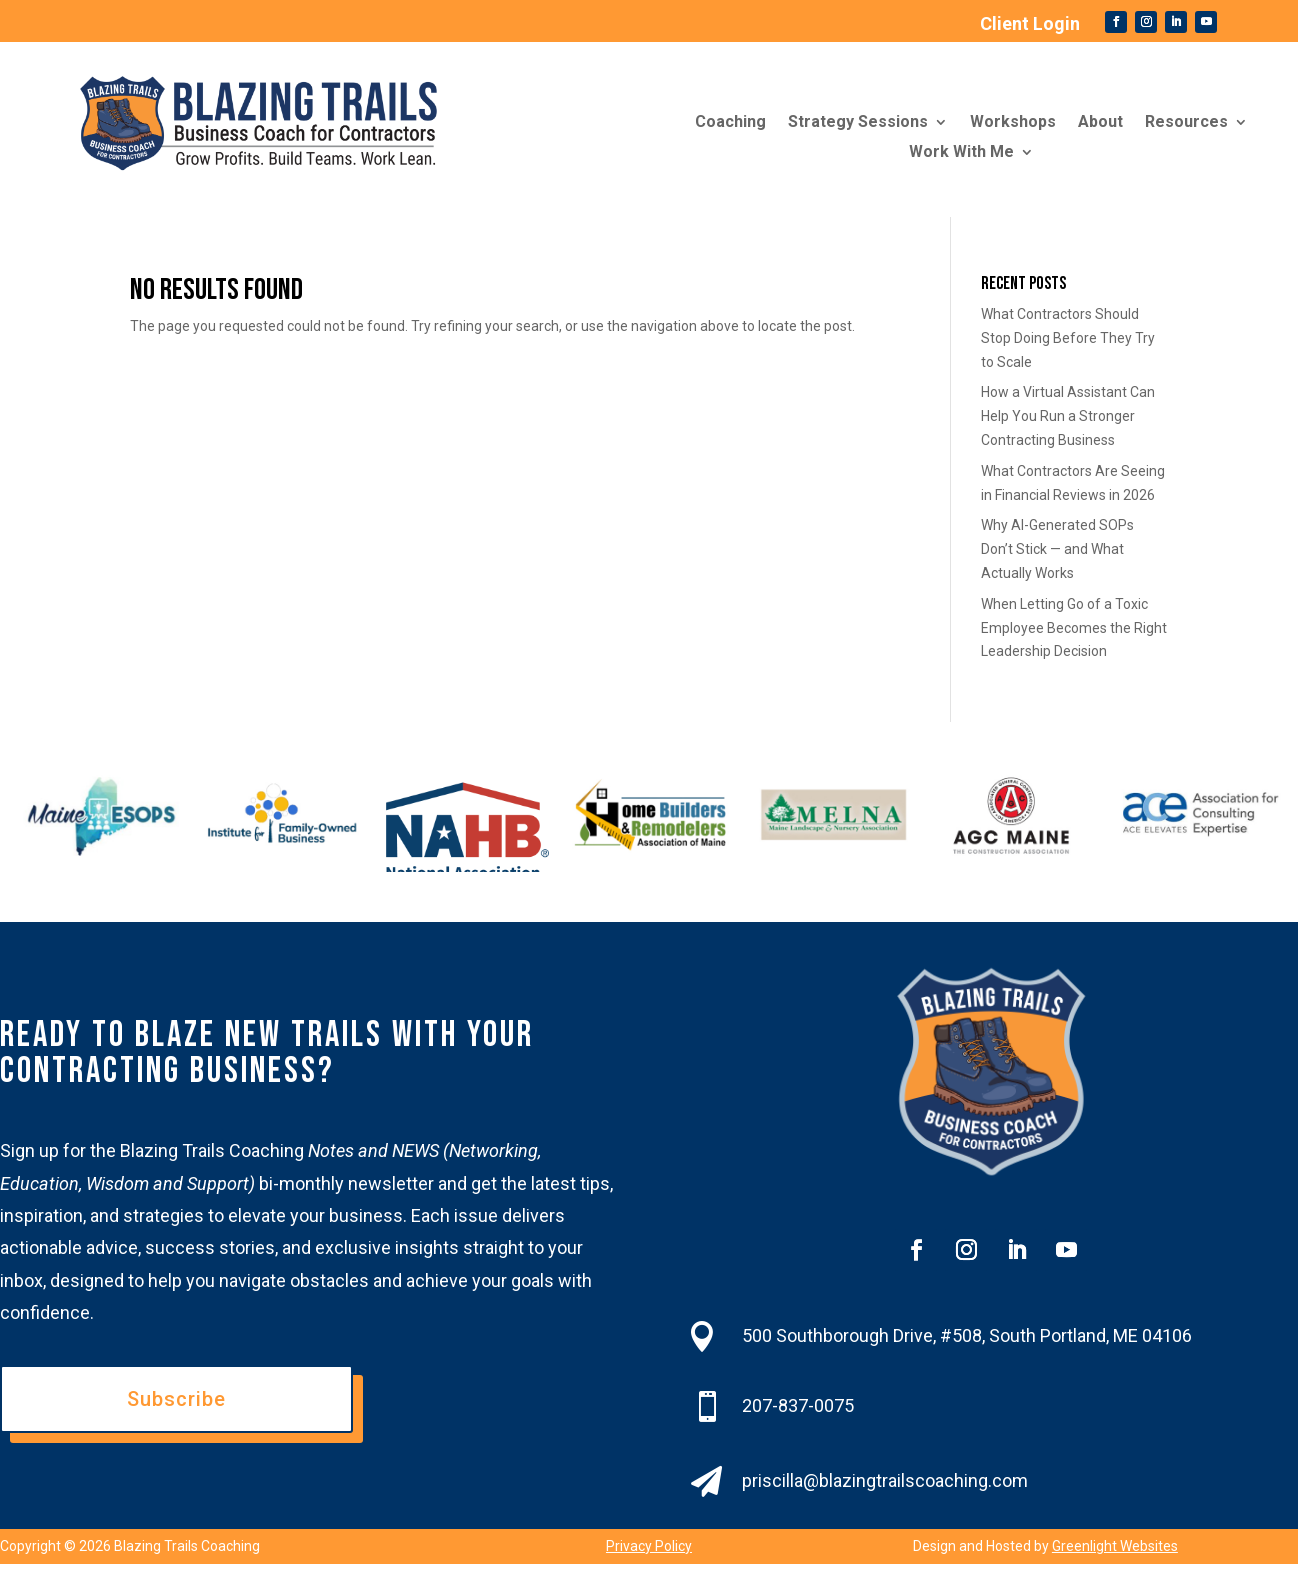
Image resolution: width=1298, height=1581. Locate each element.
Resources (1186, 123)
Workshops (1013, 123)
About (1100, 123)
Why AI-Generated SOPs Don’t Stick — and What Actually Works (1057, 549)
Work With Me (961, 153)
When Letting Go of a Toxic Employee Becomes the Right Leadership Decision (1074, 628)
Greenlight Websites (1115, 1546)
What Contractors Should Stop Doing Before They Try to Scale (1068, 338)
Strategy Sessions (858, 123)
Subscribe (176, 1399)
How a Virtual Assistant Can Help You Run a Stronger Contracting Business (1068, 416)
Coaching (730, 123)
